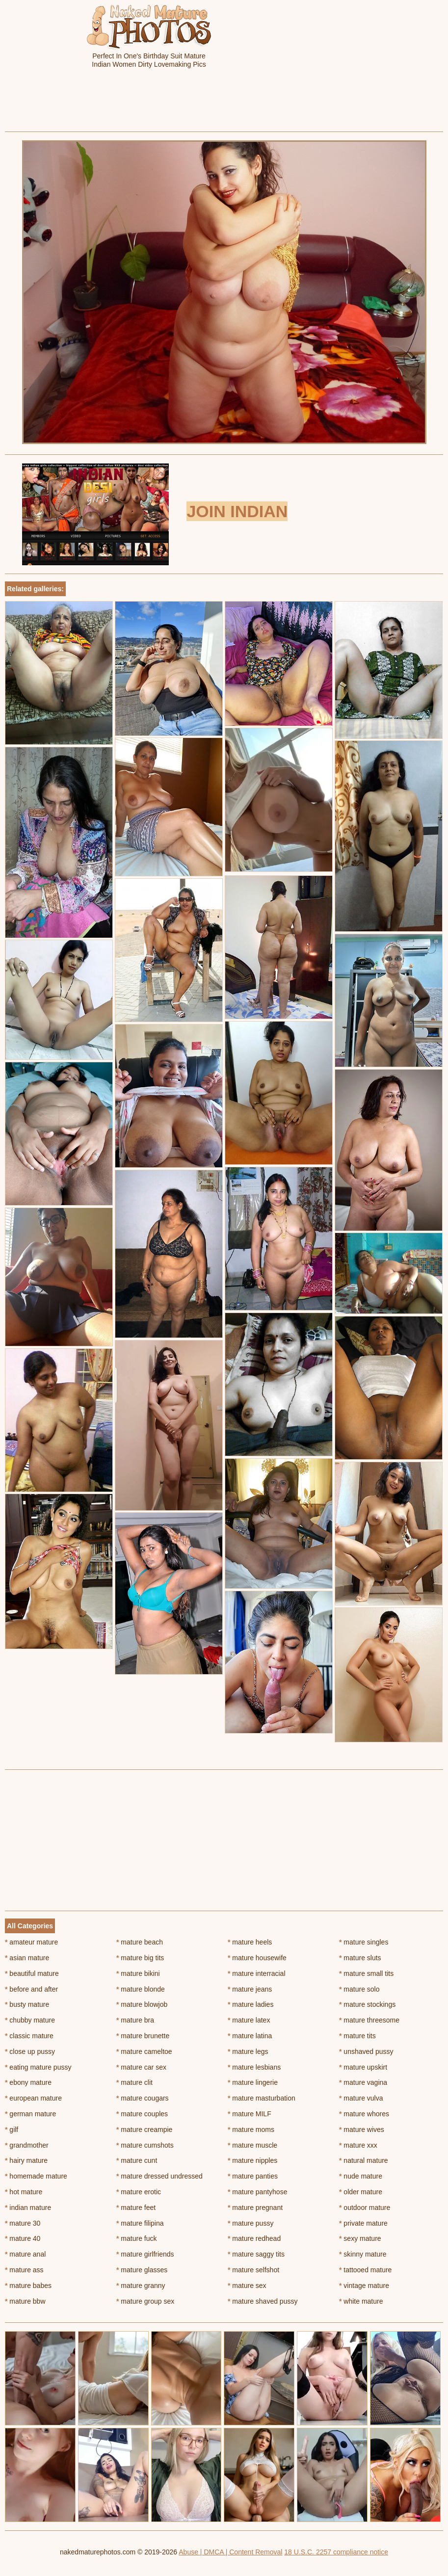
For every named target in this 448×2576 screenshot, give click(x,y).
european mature (33, 2098)
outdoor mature (364, 2207)
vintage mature (364, 2285)
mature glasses (141, 2270)
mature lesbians (254, 2067)
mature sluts (360, 1958)
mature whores (364, 2114)
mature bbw (25, 2301)
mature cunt (136, 2160)
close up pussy (30, 2051)
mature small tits (366, 1973)
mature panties (253, 2176)
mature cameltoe (144, 2051)
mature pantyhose (257, 2192)
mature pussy (250, 2223)
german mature (30, 2114)
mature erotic (138, 2192)
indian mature (28, 2207)
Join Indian (237, 511)
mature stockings (367, 2004)
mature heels (250, 1942)
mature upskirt (363, 2067)
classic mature (29, 2036)
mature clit (134, 2082)
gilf (11, 2129)
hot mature (23, 2192)
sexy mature (360, 2238)
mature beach (139, 1942)
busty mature (27, 2004)
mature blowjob (141, 2004)
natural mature (363, 2160)
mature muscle (252, 2145)
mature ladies (250, 2004)
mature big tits (140, 1958)
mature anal (25, 2254)
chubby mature (30, 2020)
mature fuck (136, 2238)
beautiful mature (32, 1973)
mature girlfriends (145, 2254)
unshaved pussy (366, 2051)
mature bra (135, 2020)
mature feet (136, 2207)
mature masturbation (261, 2098)
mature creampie (144, 2129)
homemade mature (36, 2176)
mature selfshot (253, 2270)
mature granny (140, 2285)
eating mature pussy (38, 2067)
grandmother (27, 2145)
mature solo (359, 1989)
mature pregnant (255, 2207)
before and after (31, 1989)
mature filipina (140, 2223)
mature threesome (369, 2020)
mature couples (142, 2114)
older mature (360, 2192)
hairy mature (26, 2160)
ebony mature (28, 2082)
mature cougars (142, 2098)
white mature (361, 2301)
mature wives (361, 2129)
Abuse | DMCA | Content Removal (230, 2552)
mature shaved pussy (262, 2301)
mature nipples (252, 2160)
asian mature (27, 1958)
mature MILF (249, 2114)
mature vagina (363, 2082)
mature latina (250, 2036)
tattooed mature (365, 2270)
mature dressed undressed (159, 2176)
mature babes (28, 2285)
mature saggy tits (256, 2254)
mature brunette (142, 2036)
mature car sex (141, 2067)
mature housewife (257, 1958)
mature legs (248, 2051)
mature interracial (257, 1973)
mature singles (363, 1942)
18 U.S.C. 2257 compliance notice (336, 2552)
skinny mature (363, 2254)
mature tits (357, 2036)
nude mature (360, 2176)
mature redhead (254, 2238)
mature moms (251, 2129)
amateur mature (31, 1942)
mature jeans (250, 1989)
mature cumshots (145, 2145)
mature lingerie (253, 2082)
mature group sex (145, 2301)
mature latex (249, 2020)
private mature (363, 2223)
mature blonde (140, 1989)
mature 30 (22, 2223)
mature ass (24, 2270)
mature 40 (22, 2238)
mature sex (247, 2285)
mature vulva (361, 2098)
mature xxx (358, 2145)
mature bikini (138, 1973)
